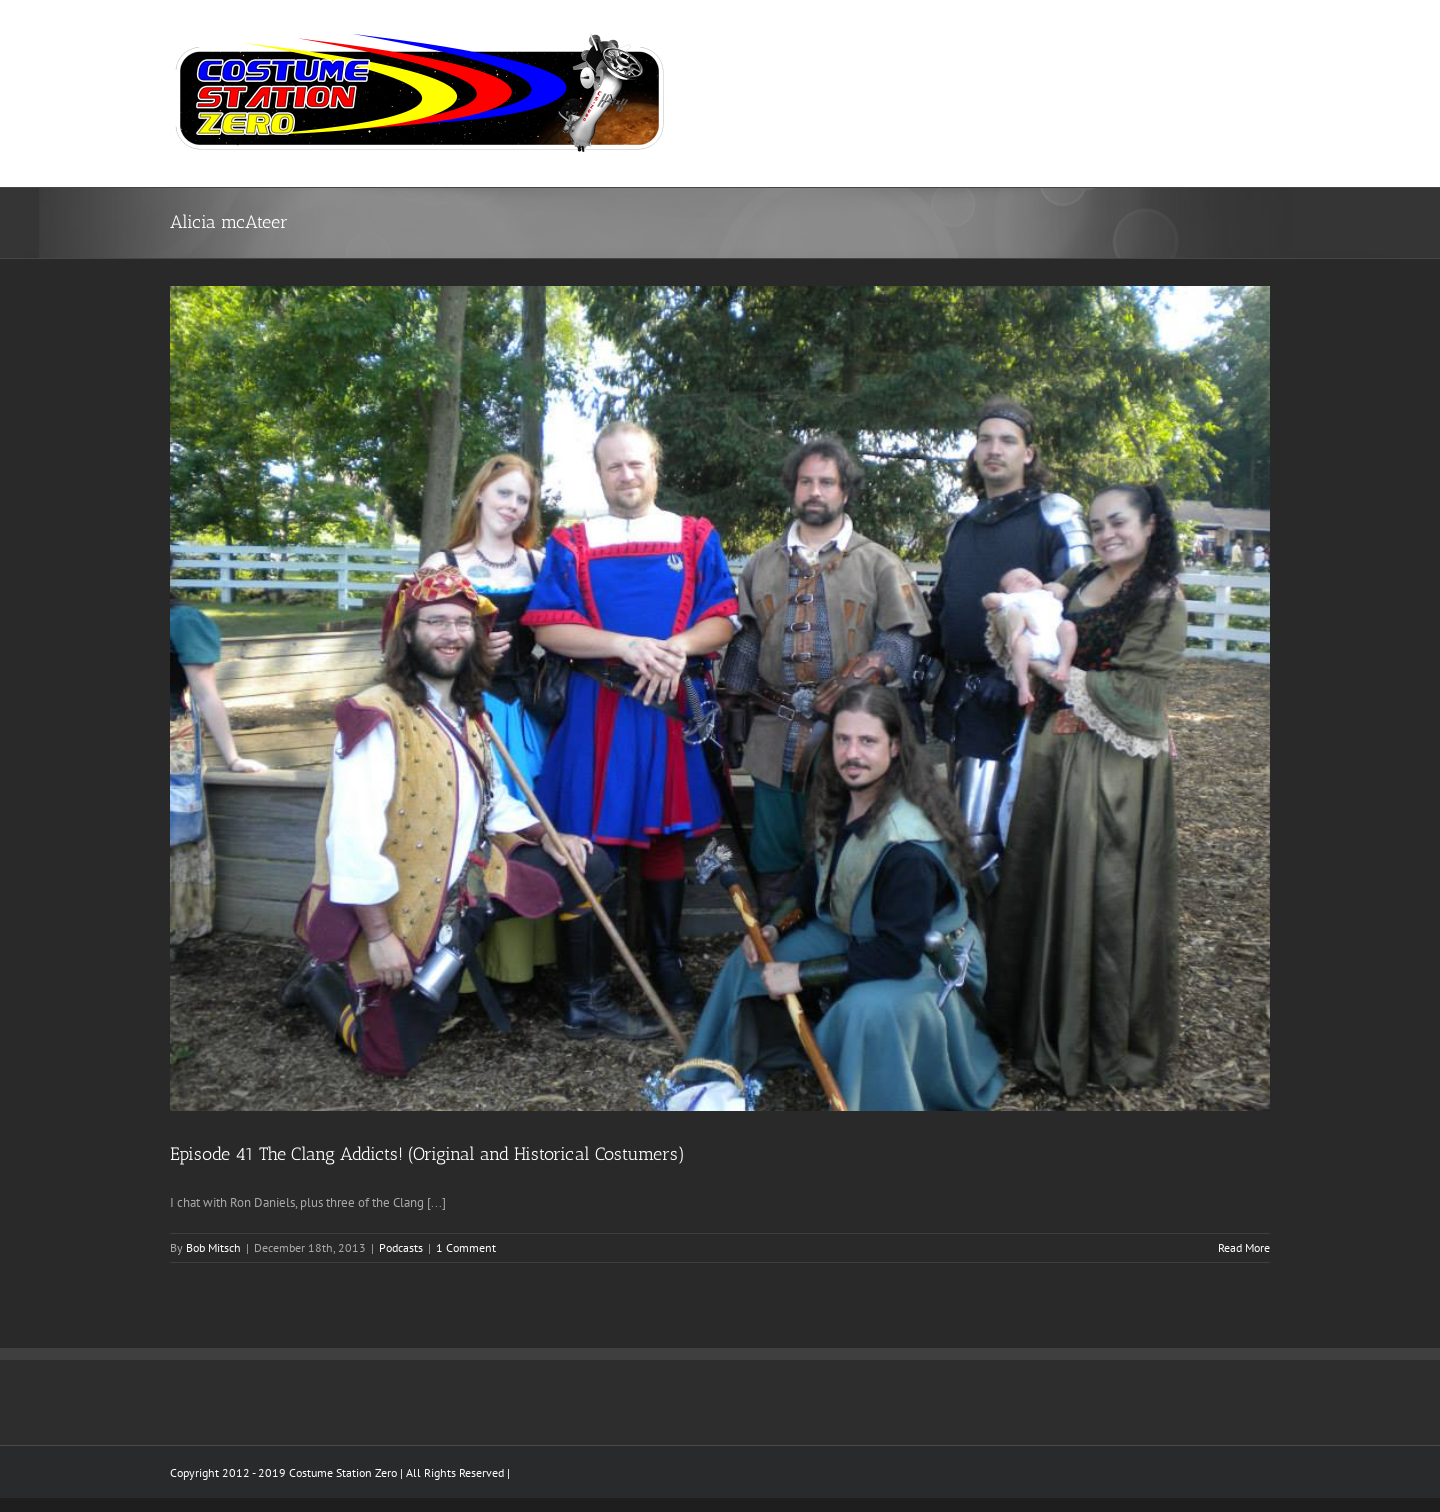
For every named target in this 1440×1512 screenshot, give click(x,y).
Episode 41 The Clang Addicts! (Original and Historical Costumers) (427, 1154)
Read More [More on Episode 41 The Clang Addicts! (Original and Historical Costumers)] (1244, 1247)
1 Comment (466, 1247)
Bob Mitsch (213, 1247)
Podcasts (401, 1247)
